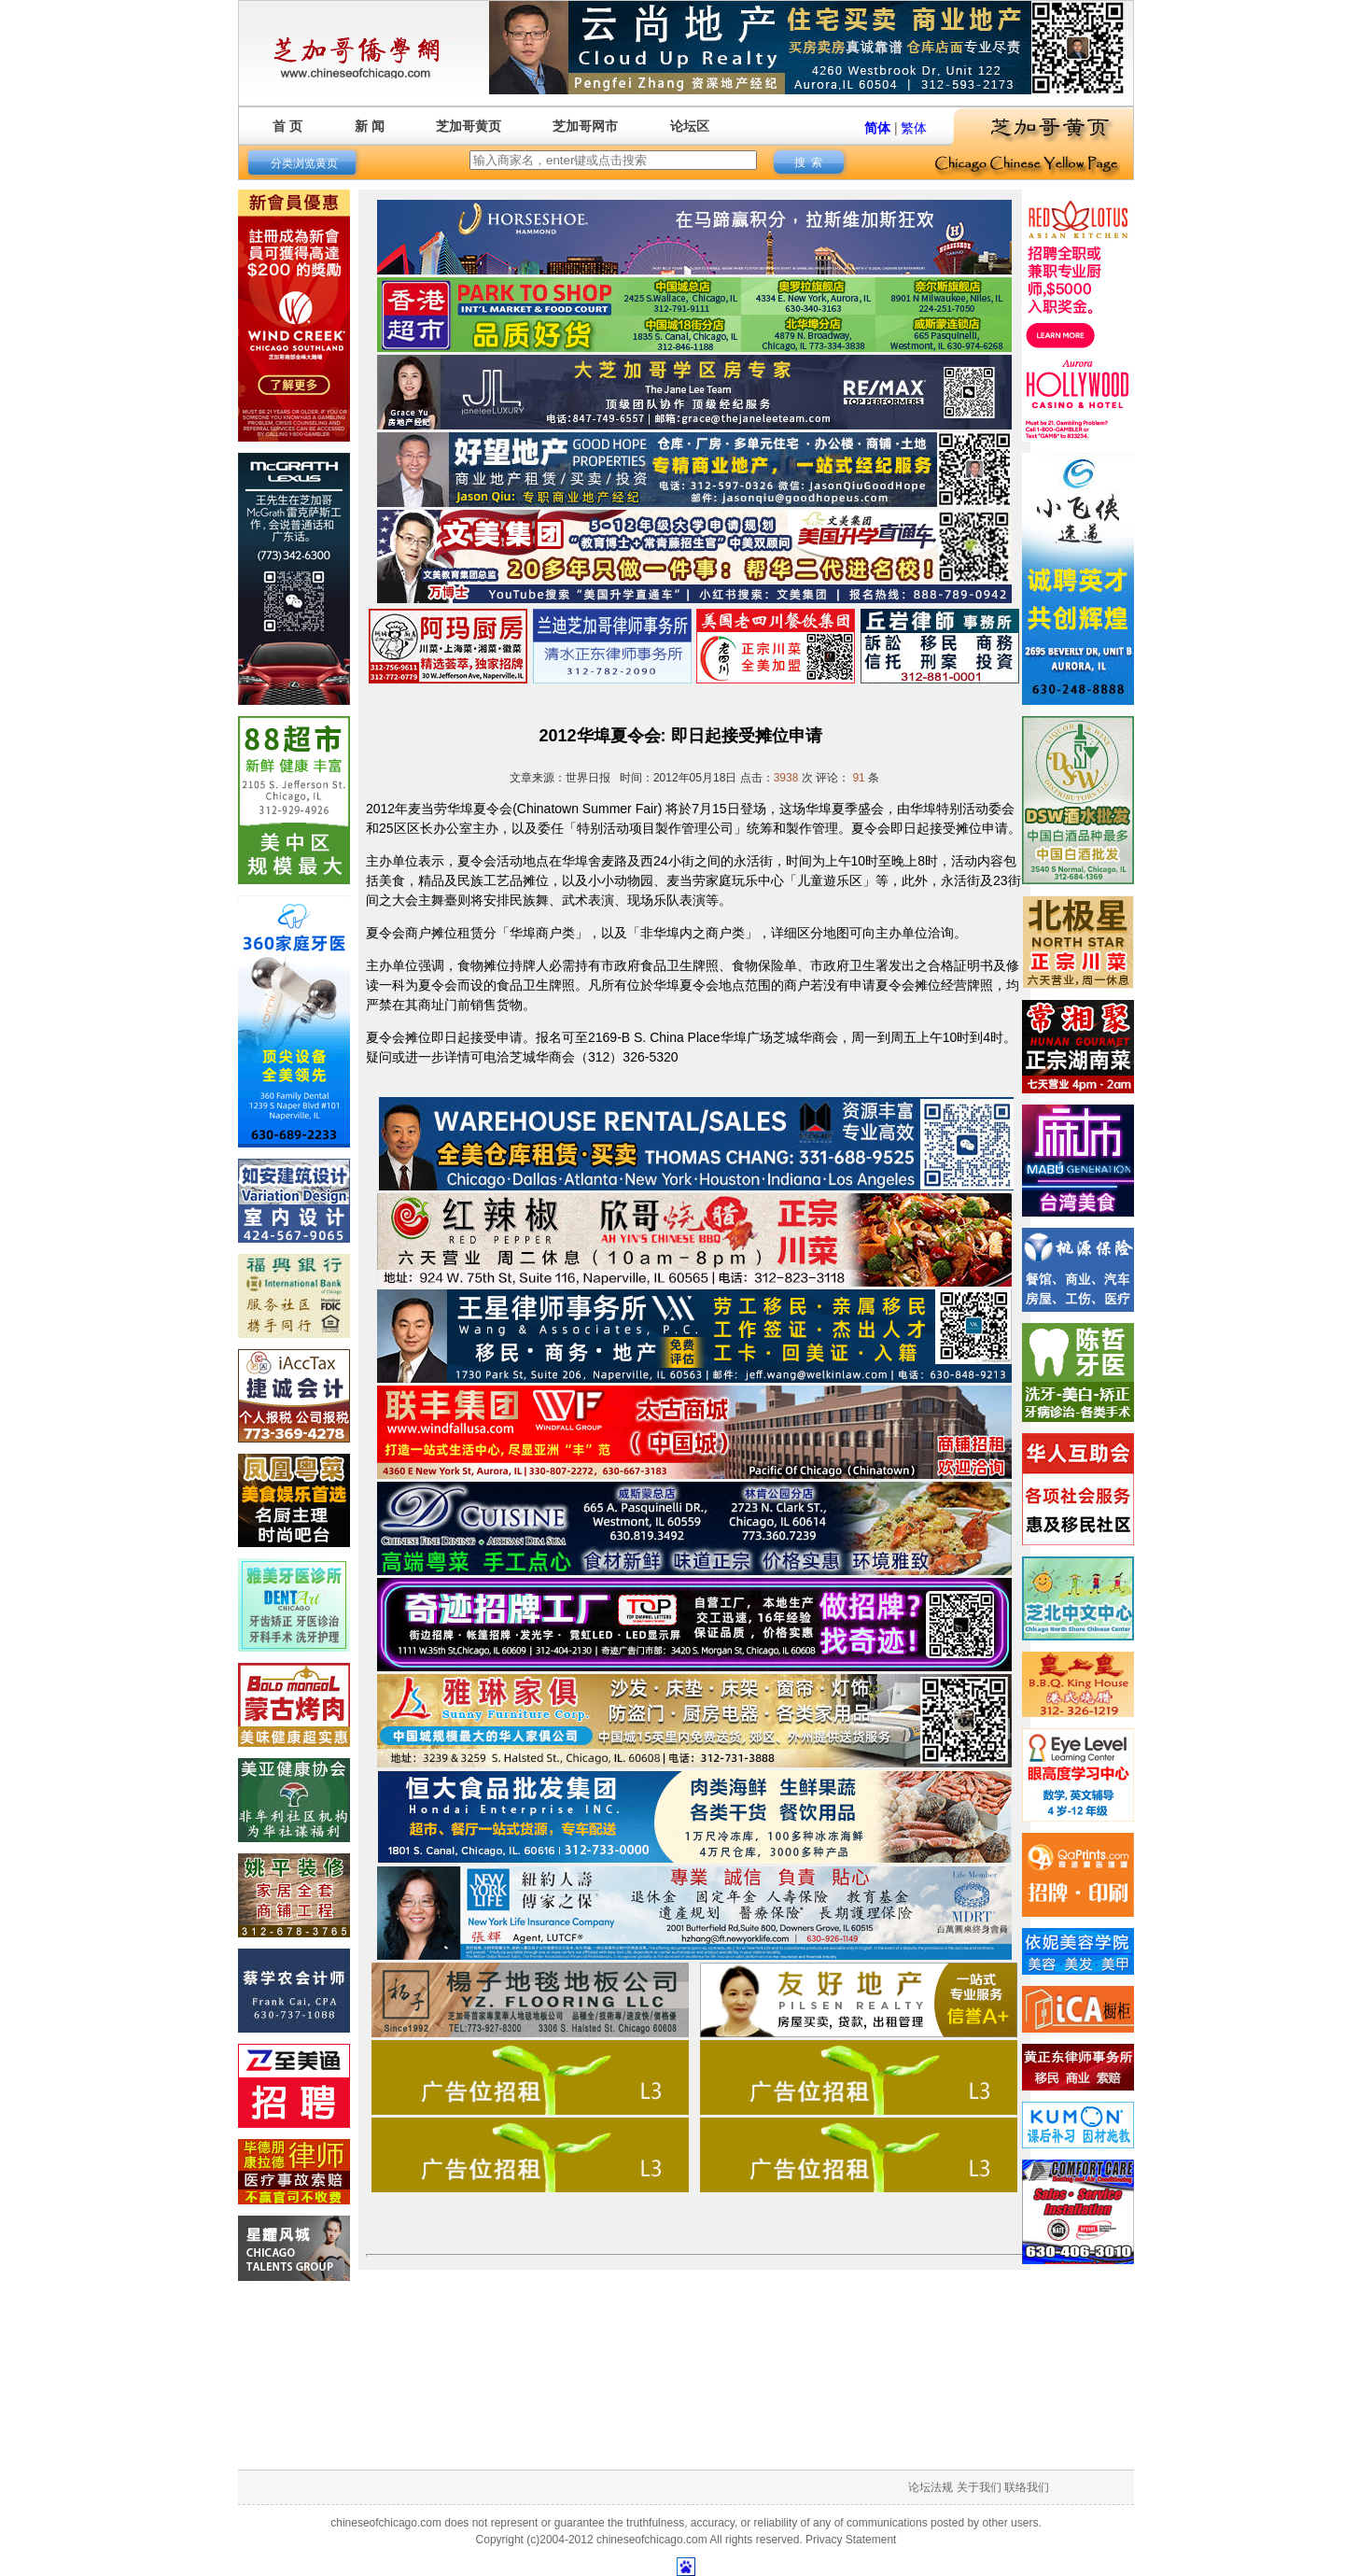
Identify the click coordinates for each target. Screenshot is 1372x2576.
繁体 (914, 127)
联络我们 (1026, 2487)
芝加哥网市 (585, 126)
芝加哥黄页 (468, 126)
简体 (877, 127)
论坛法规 (930, 2487)
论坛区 (689, 126)
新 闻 (370, 126)
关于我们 (979, 2487)
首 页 (287, 126)
